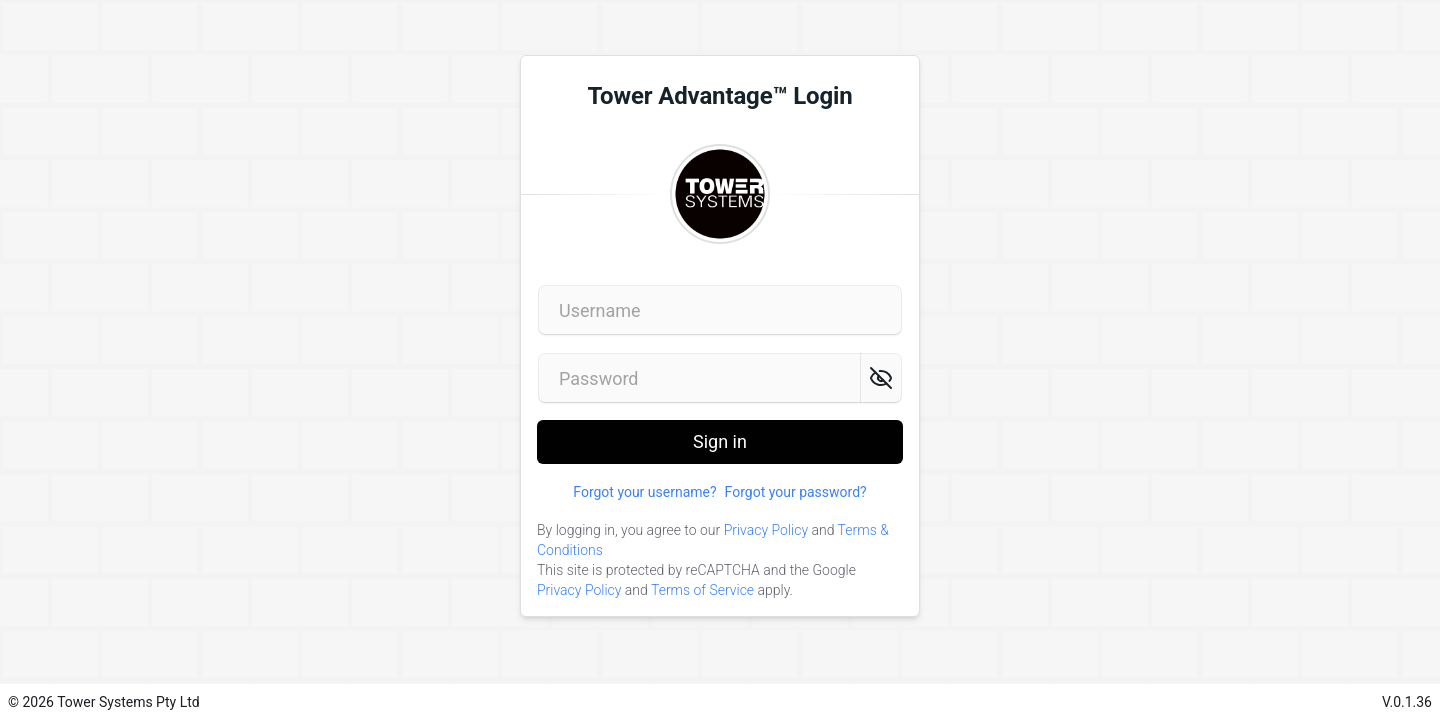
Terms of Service (702, 590)
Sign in (720, 447)
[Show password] (881, 378)
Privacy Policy (766, 530)
